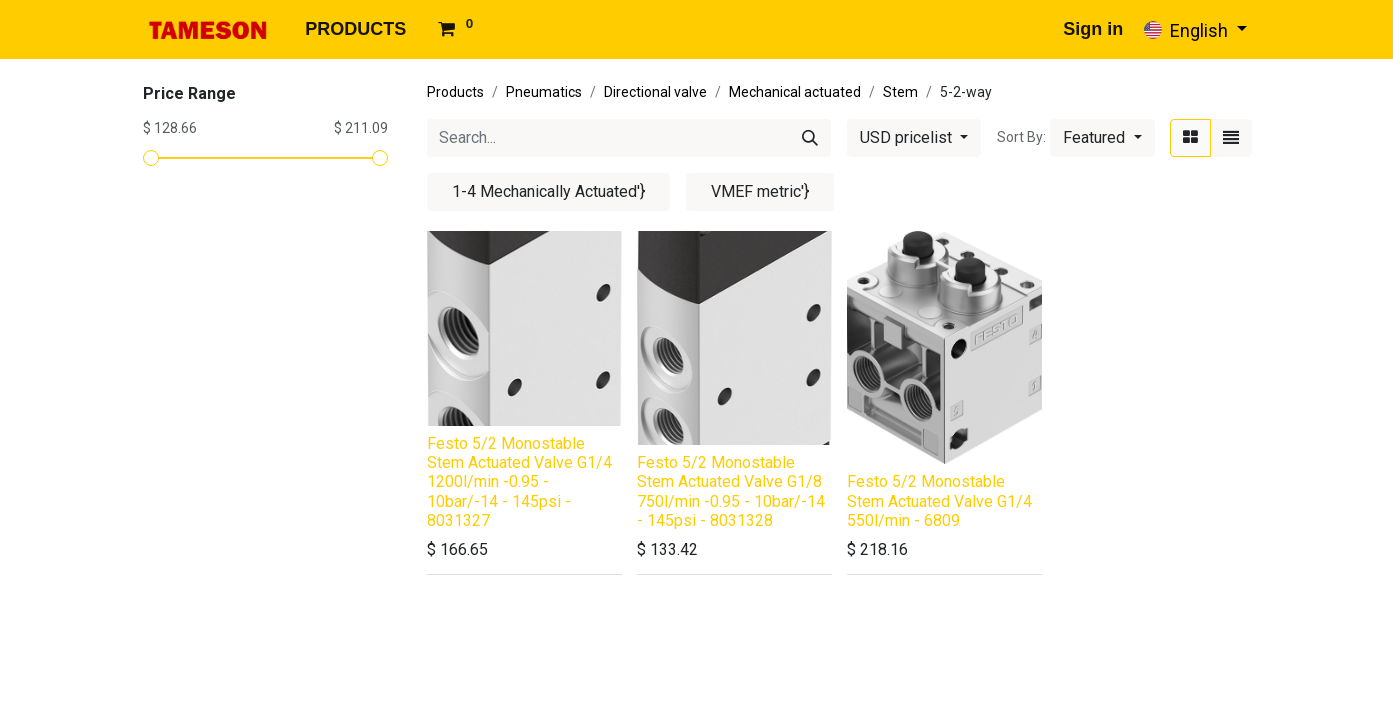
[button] (1102, 138)
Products (455, 92)
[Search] (810, 138)
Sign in (1093, 29)
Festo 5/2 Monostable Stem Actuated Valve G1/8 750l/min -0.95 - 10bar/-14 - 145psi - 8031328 (731, 491)
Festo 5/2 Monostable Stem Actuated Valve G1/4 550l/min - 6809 (939, 500)
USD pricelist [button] (908, 137)
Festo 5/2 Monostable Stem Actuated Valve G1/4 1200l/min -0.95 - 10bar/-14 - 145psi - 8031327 (519, 482)
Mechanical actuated (795, 92)
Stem (900, 92)
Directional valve (655, 92)
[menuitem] (355, 29)
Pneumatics (544, 92)
